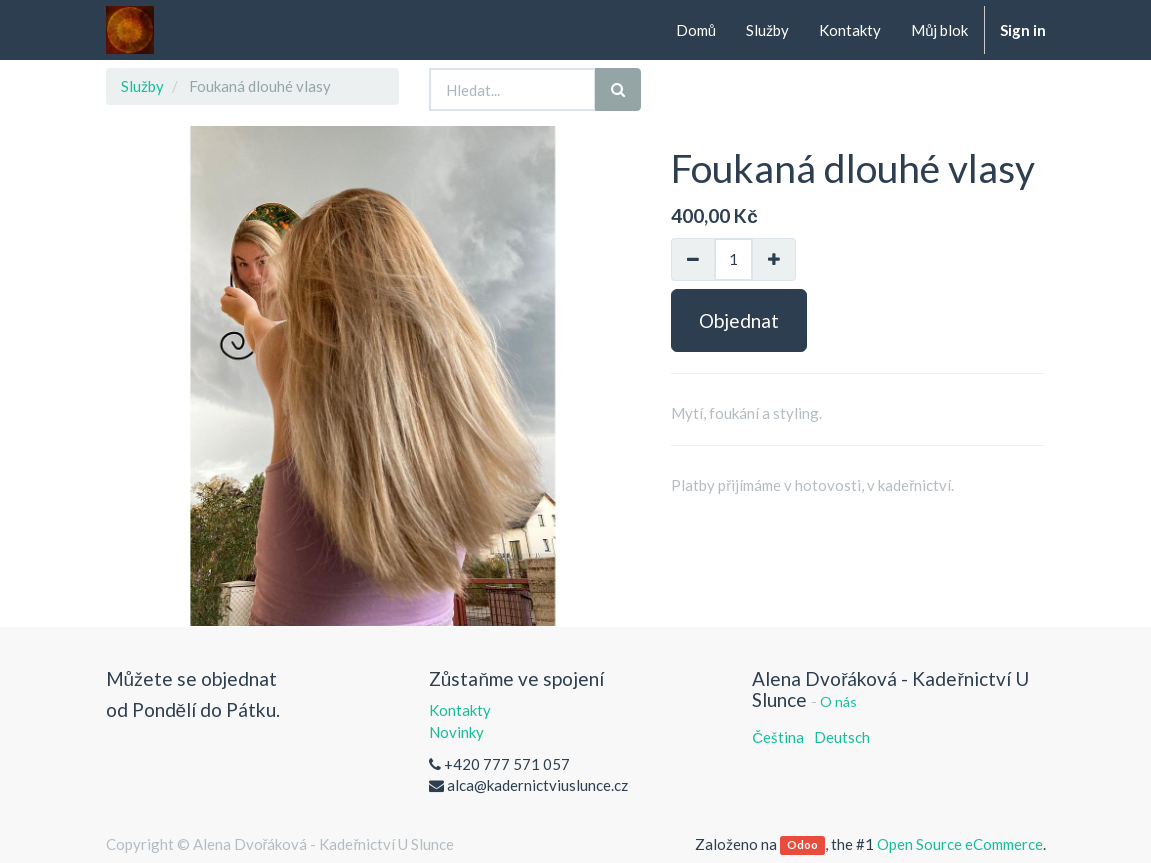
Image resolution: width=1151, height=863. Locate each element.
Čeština (778, 737)
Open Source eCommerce (960, 844)
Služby (142, 86)
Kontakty (460, 710)
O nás (838, 701)
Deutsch (842, 737)
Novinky (456, 732)
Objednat (739, 320)
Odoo (802, 845)
